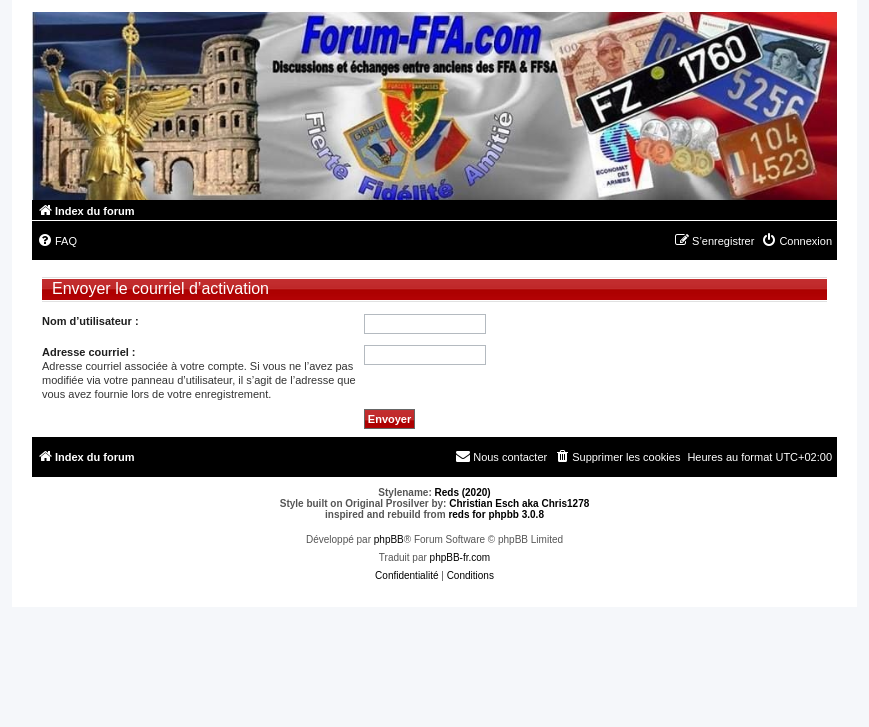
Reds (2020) (463, 492)
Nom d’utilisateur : (90, 321)
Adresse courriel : (89, 352)
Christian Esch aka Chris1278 (519, 503)
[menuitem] (57, 241)
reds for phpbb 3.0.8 (496, 514)
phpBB (389, 539)
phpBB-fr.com (460, 557)
